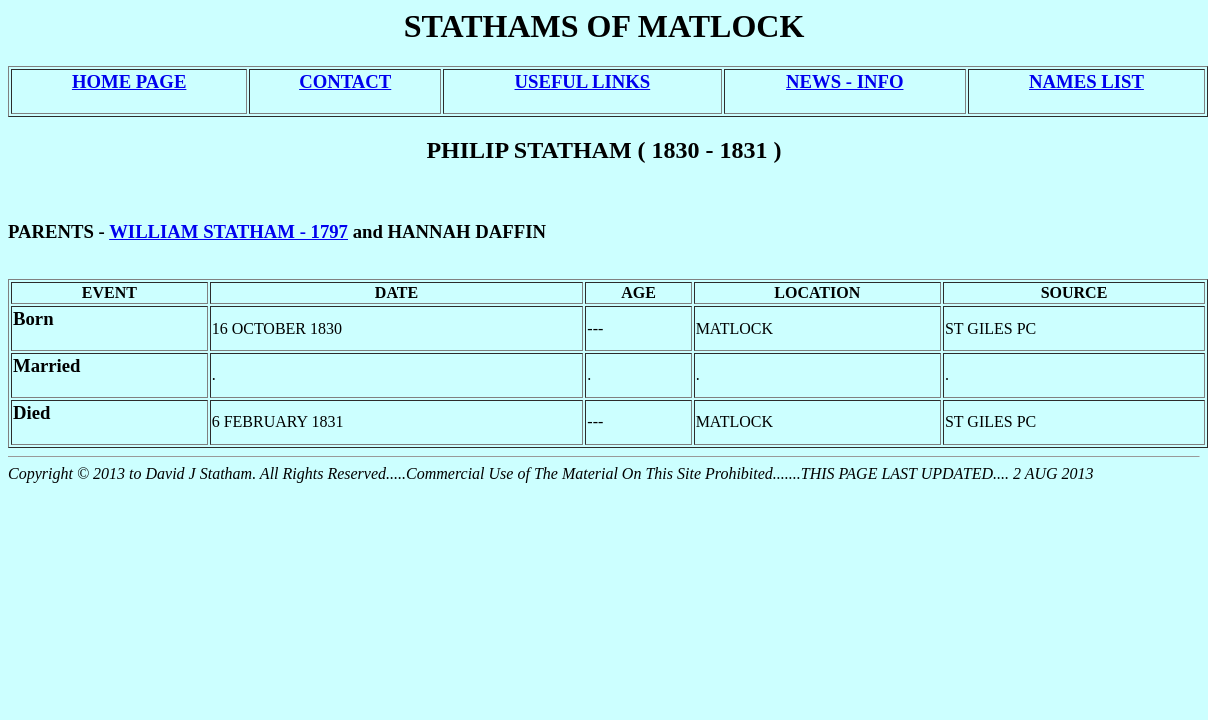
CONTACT (345, 81)
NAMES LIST (1086, 81)
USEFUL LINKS (583, 81)
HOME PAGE (129, 81)
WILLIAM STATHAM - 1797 (228, 231)
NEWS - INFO (844, 81)
